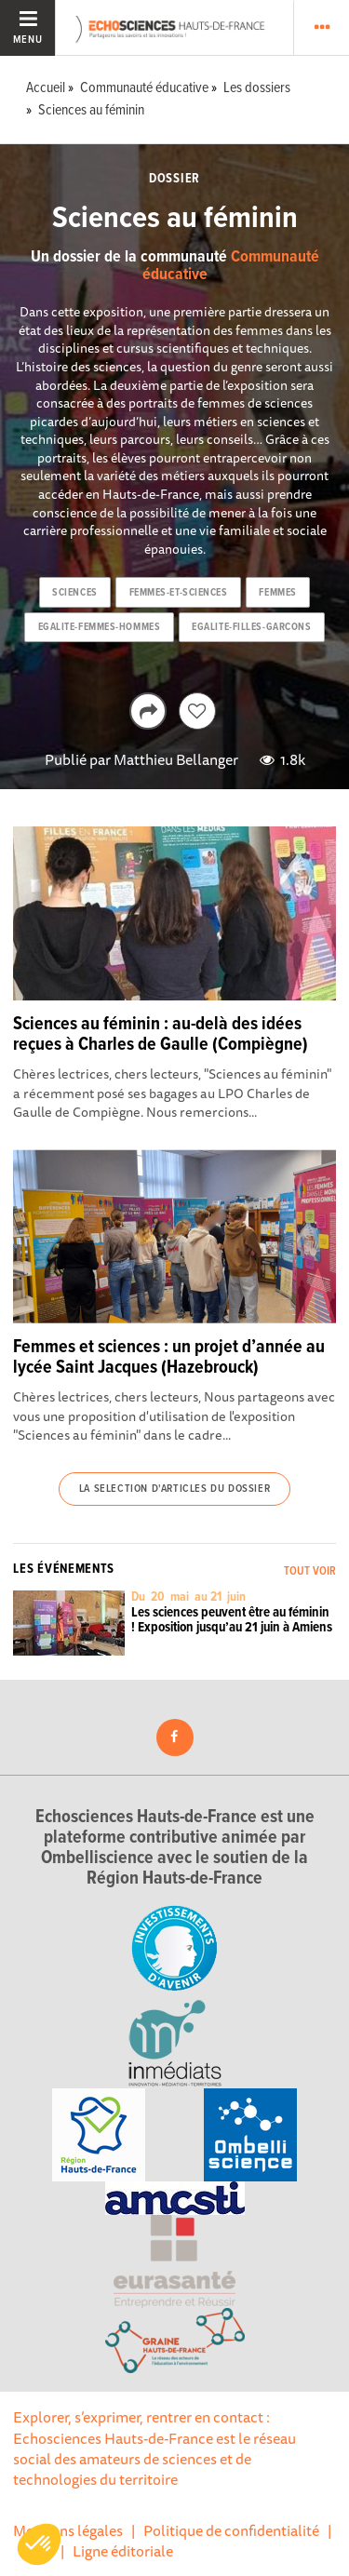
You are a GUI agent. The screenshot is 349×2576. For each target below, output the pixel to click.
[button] (39, 2544)
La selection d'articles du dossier (174, 1489)
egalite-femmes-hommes (99, 627)
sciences (74, 592)
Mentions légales (68, 2530)
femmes (277, 592)
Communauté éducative (230, 267)
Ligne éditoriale (123, 2551)
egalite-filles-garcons (251, 627)
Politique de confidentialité (231, 2530)
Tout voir (310, 1571)
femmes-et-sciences (178, 592)
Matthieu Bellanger (176, 759)
